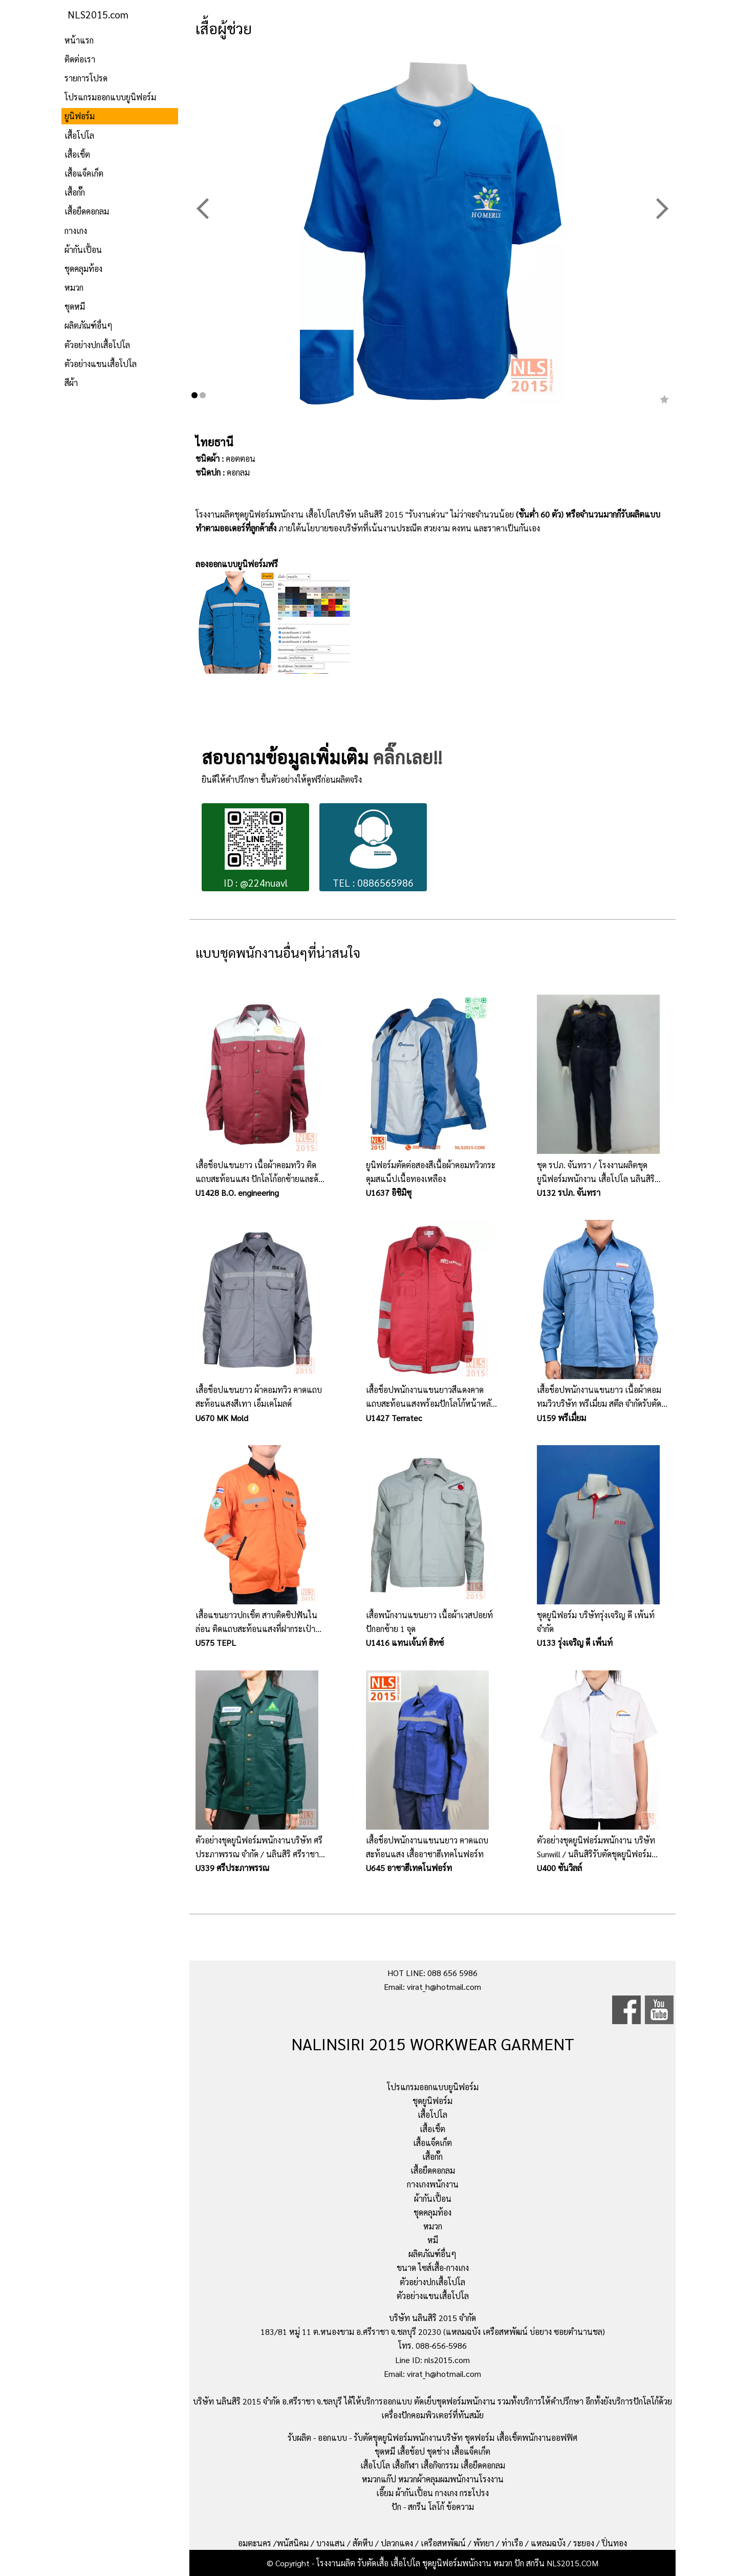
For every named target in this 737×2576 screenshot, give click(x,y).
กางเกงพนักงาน (433, 2184)
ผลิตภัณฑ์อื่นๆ (88, 325)
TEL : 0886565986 (373, 848)
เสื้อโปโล (79, 135)
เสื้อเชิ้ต (77, 154)
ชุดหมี (74, 306)
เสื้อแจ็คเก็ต (83, 173)
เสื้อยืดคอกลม (86, 211)
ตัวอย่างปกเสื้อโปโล (97, 344)
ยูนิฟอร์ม (79, 116)
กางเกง (75, 230)
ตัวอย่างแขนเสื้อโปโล (100, 363)
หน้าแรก (79, 40)
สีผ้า (71, 382)
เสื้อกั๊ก (74, 192)
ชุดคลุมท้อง (83, 268)
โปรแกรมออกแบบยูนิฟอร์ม (110, 97)
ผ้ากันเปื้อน (83, 249)
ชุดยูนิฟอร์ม (432, 2100)
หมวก (73, 287)
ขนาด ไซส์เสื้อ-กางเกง (433, 2267)
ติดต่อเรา (79, 59)
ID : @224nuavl (256, 848)
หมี (432, 2240)
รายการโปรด (85, 78)
